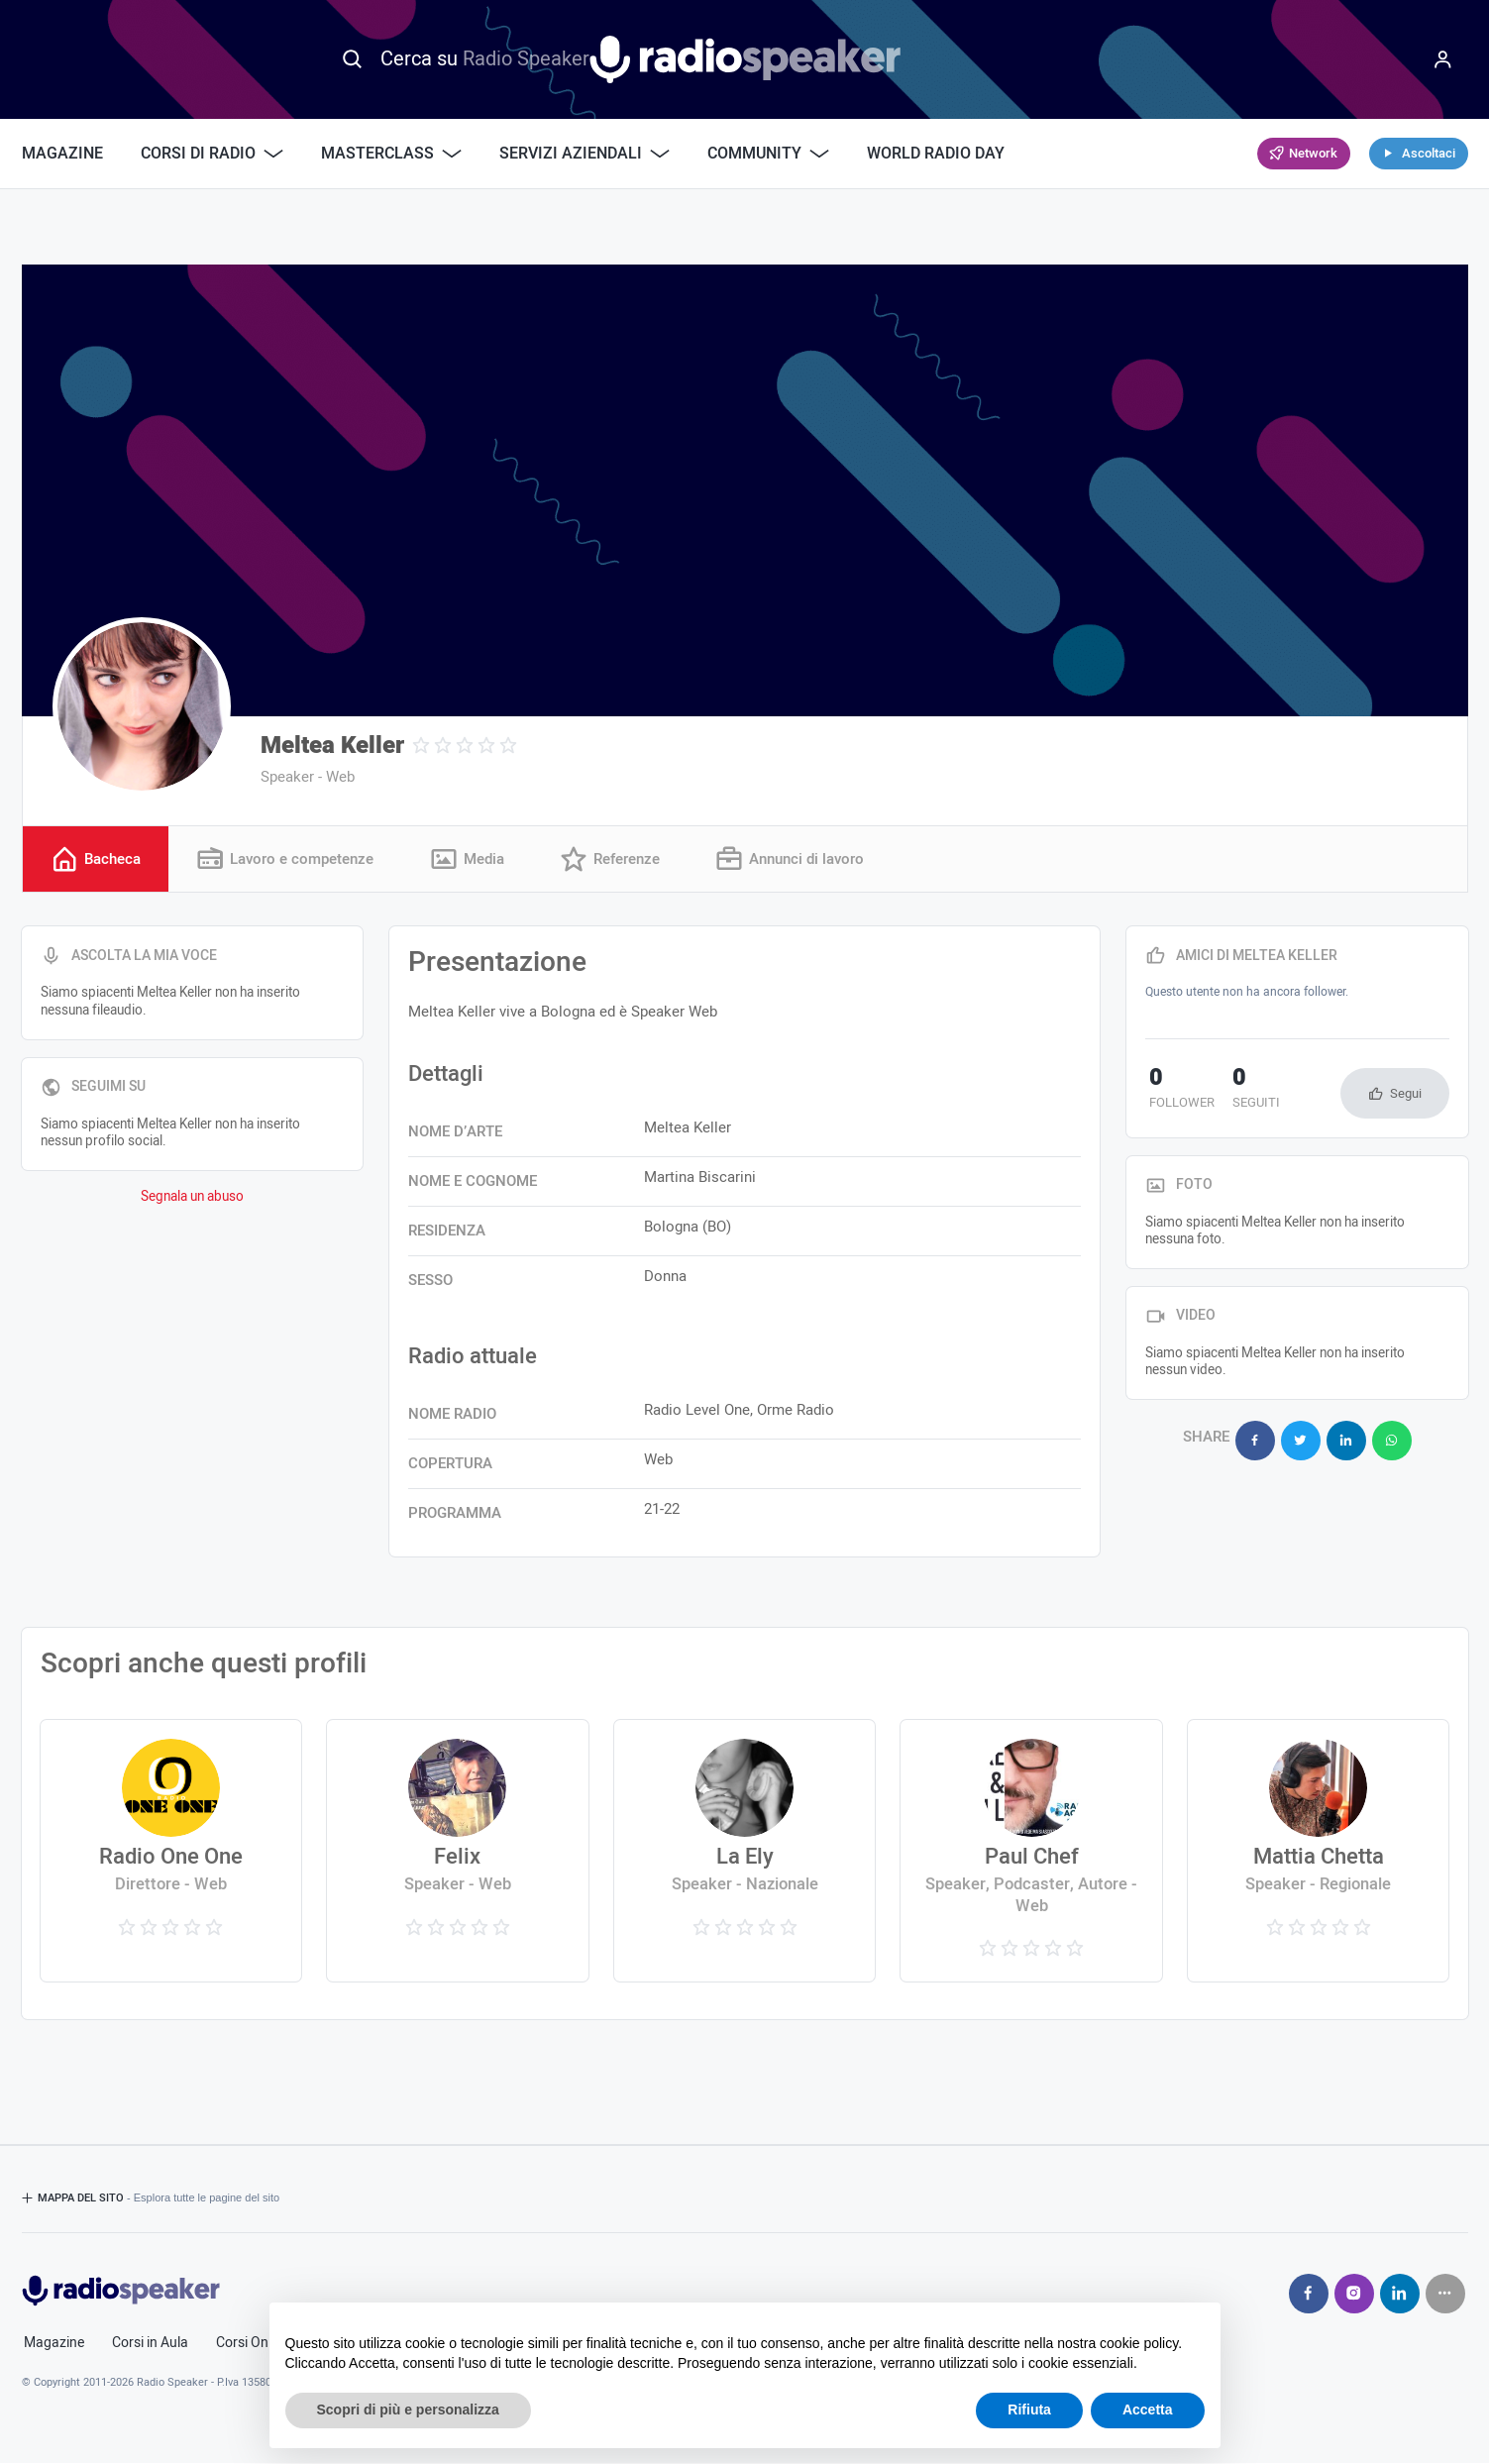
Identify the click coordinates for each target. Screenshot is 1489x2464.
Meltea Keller (332, 745)
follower (1178, 1091)
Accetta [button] (1147, 2409)
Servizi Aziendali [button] (584, 153)
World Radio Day (936, 153)
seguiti (1243, 1091)
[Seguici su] (1445, 2294)
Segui (1406, 1094)
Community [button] (768, 153)
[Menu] (1443, 59)
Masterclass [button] (391, 153)
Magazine (62, 153)
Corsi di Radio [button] (212, 153)
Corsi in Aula (150, 2344)
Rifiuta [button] (1029, 2409)
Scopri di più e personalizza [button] (408, 2409)
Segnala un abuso (192, 1198)
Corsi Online (252, 2344)
